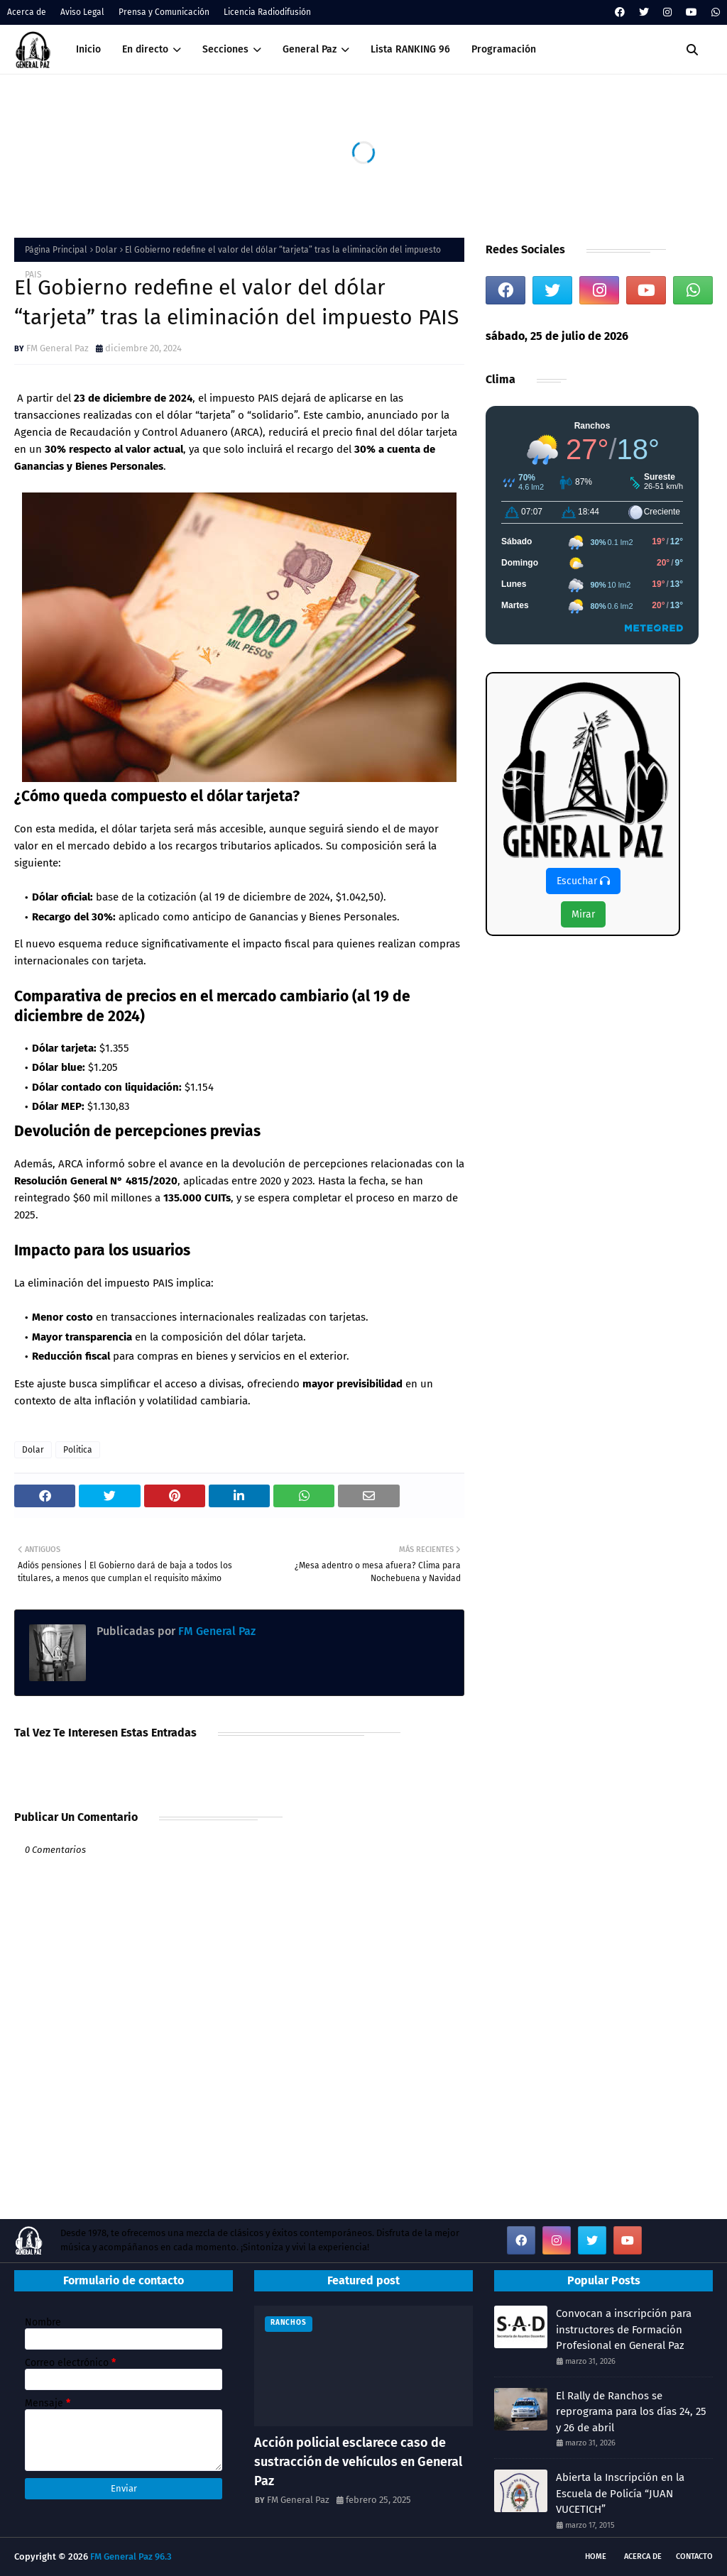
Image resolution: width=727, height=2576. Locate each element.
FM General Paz (57, 348)
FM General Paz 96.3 (131, 2556)
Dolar (106, 250)
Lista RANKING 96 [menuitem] (410, 49)
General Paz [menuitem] (310, 49)
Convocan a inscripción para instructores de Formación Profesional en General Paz (624, 2329)
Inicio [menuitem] (88, 49)
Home (595, 2556)
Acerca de (26, 12)
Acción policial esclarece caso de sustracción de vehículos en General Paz (358, 2462)
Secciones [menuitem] (225, 49)
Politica (77, 1450)
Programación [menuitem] (503, 49)
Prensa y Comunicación (164, 12)
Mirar (583, 914)
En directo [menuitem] (145, 49)
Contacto (694, 2556)
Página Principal (56, 250)
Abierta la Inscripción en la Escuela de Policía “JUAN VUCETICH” (620, 2493)
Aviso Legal (82, 12)
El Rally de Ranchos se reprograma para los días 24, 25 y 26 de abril (631, 2411)
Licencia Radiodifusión (267, 12)
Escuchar (583, 881)
